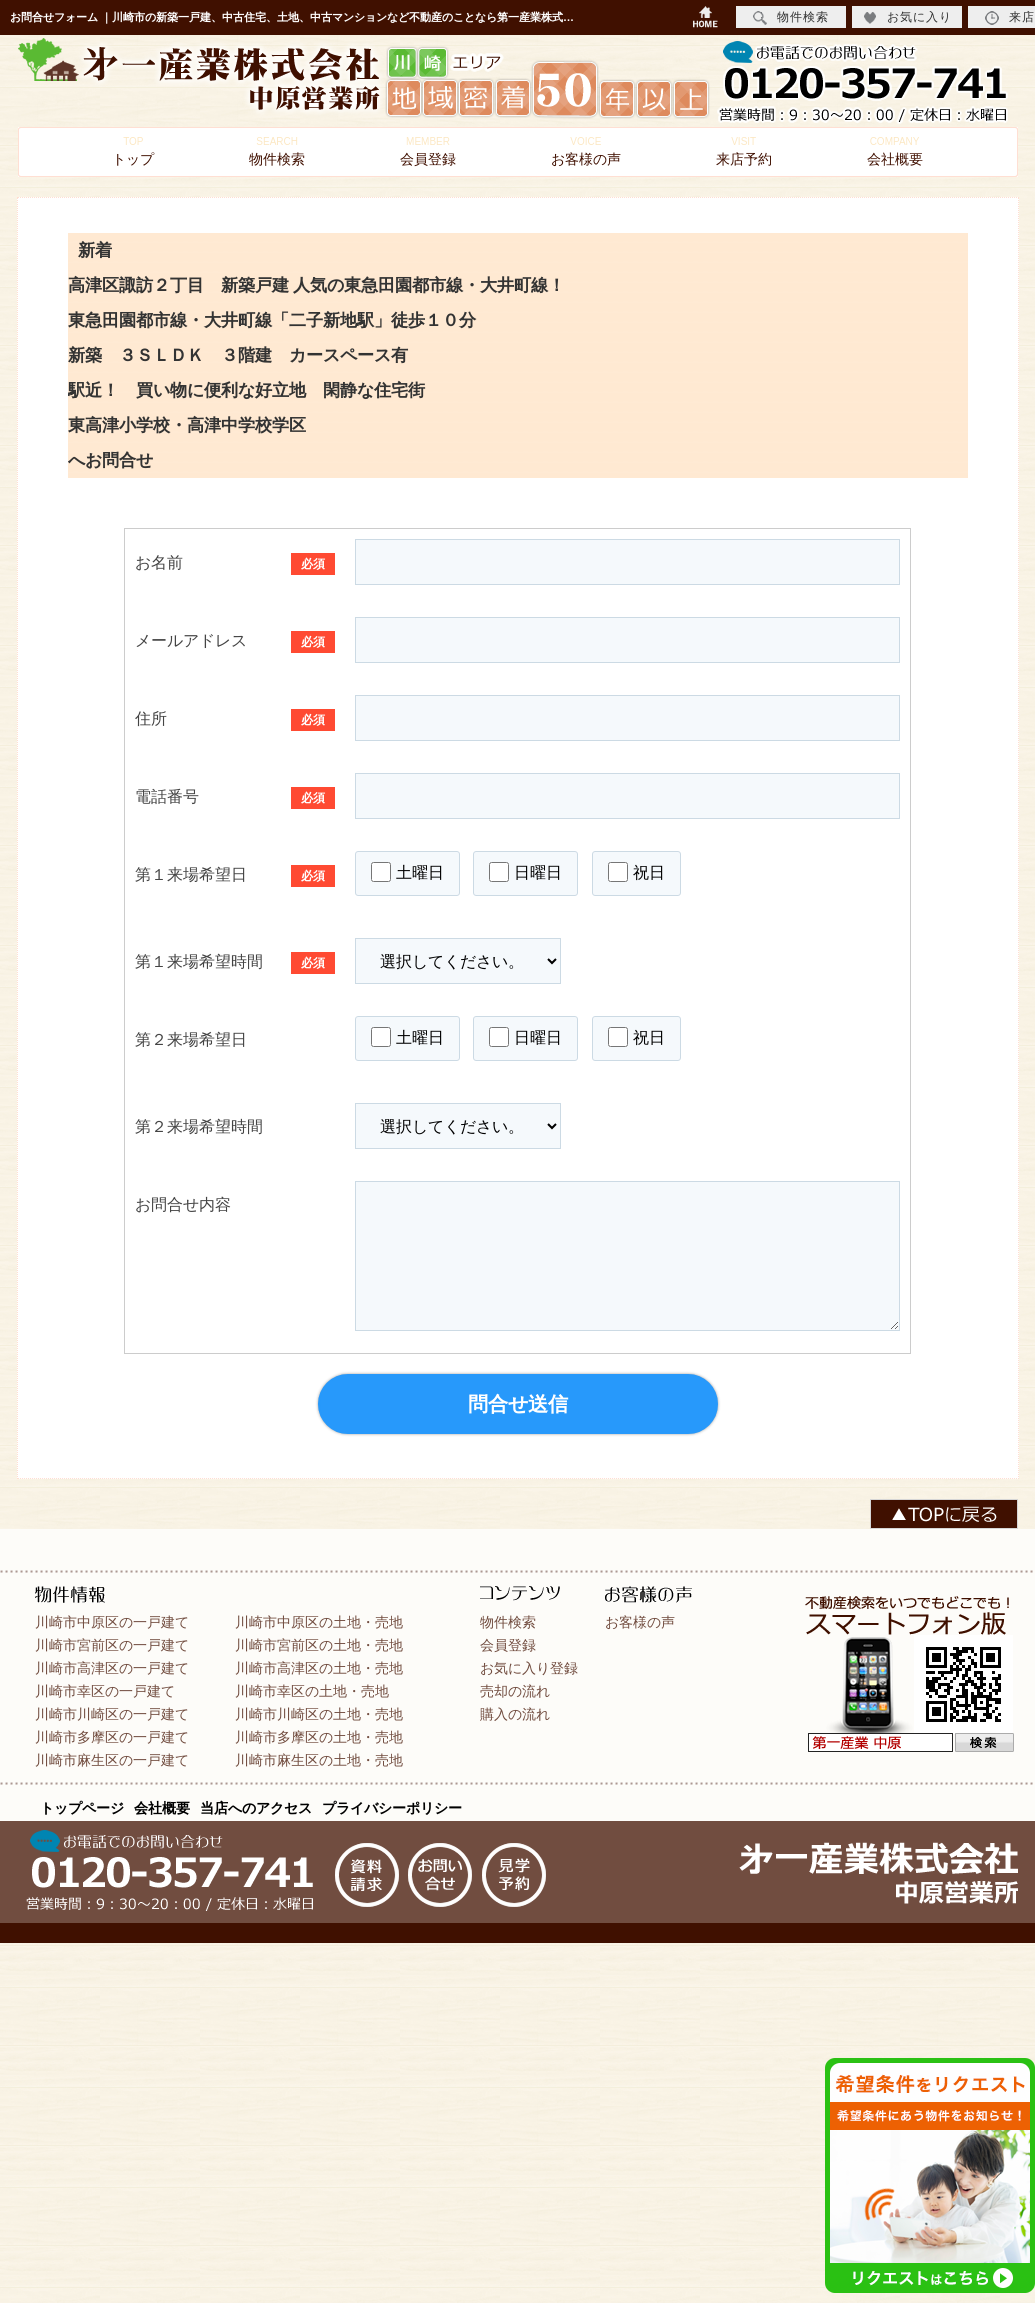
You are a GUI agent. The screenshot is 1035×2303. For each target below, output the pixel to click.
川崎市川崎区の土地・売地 (319, 1714)
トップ (133, 151)
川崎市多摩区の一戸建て (112, 1737)
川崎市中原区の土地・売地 (319, 1622)
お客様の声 (586, 151)
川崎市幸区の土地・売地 (312, 1691)
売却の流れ (515, 1691)
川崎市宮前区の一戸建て (112, 1645)
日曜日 (525, 872)
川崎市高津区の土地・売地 (319, 1668)
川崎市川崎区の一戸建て (112, 1714)
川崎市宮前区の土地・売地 (319, 1645)
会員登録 (428, 151)
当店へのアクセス (256, 1808)
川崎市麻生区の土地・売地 (319, 1760)
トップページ (82, 1808)
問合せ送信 (518, 1404)
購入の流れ (515, 1714)
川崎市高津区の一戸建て (112, 1668)
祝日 (636, 872)
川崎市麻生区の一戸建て (112, 1760)
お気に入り (907, 17)
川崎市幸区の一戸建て (105, 1691)
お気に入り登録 (529, 1668)
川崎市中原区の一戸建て (112, 1622)
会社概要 (895, 151)
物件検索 (277, 151)
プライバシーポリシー (392, 1808)
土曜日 (407, 872)
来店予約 (744, 151)
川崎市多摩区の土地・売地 (319, 1737)
